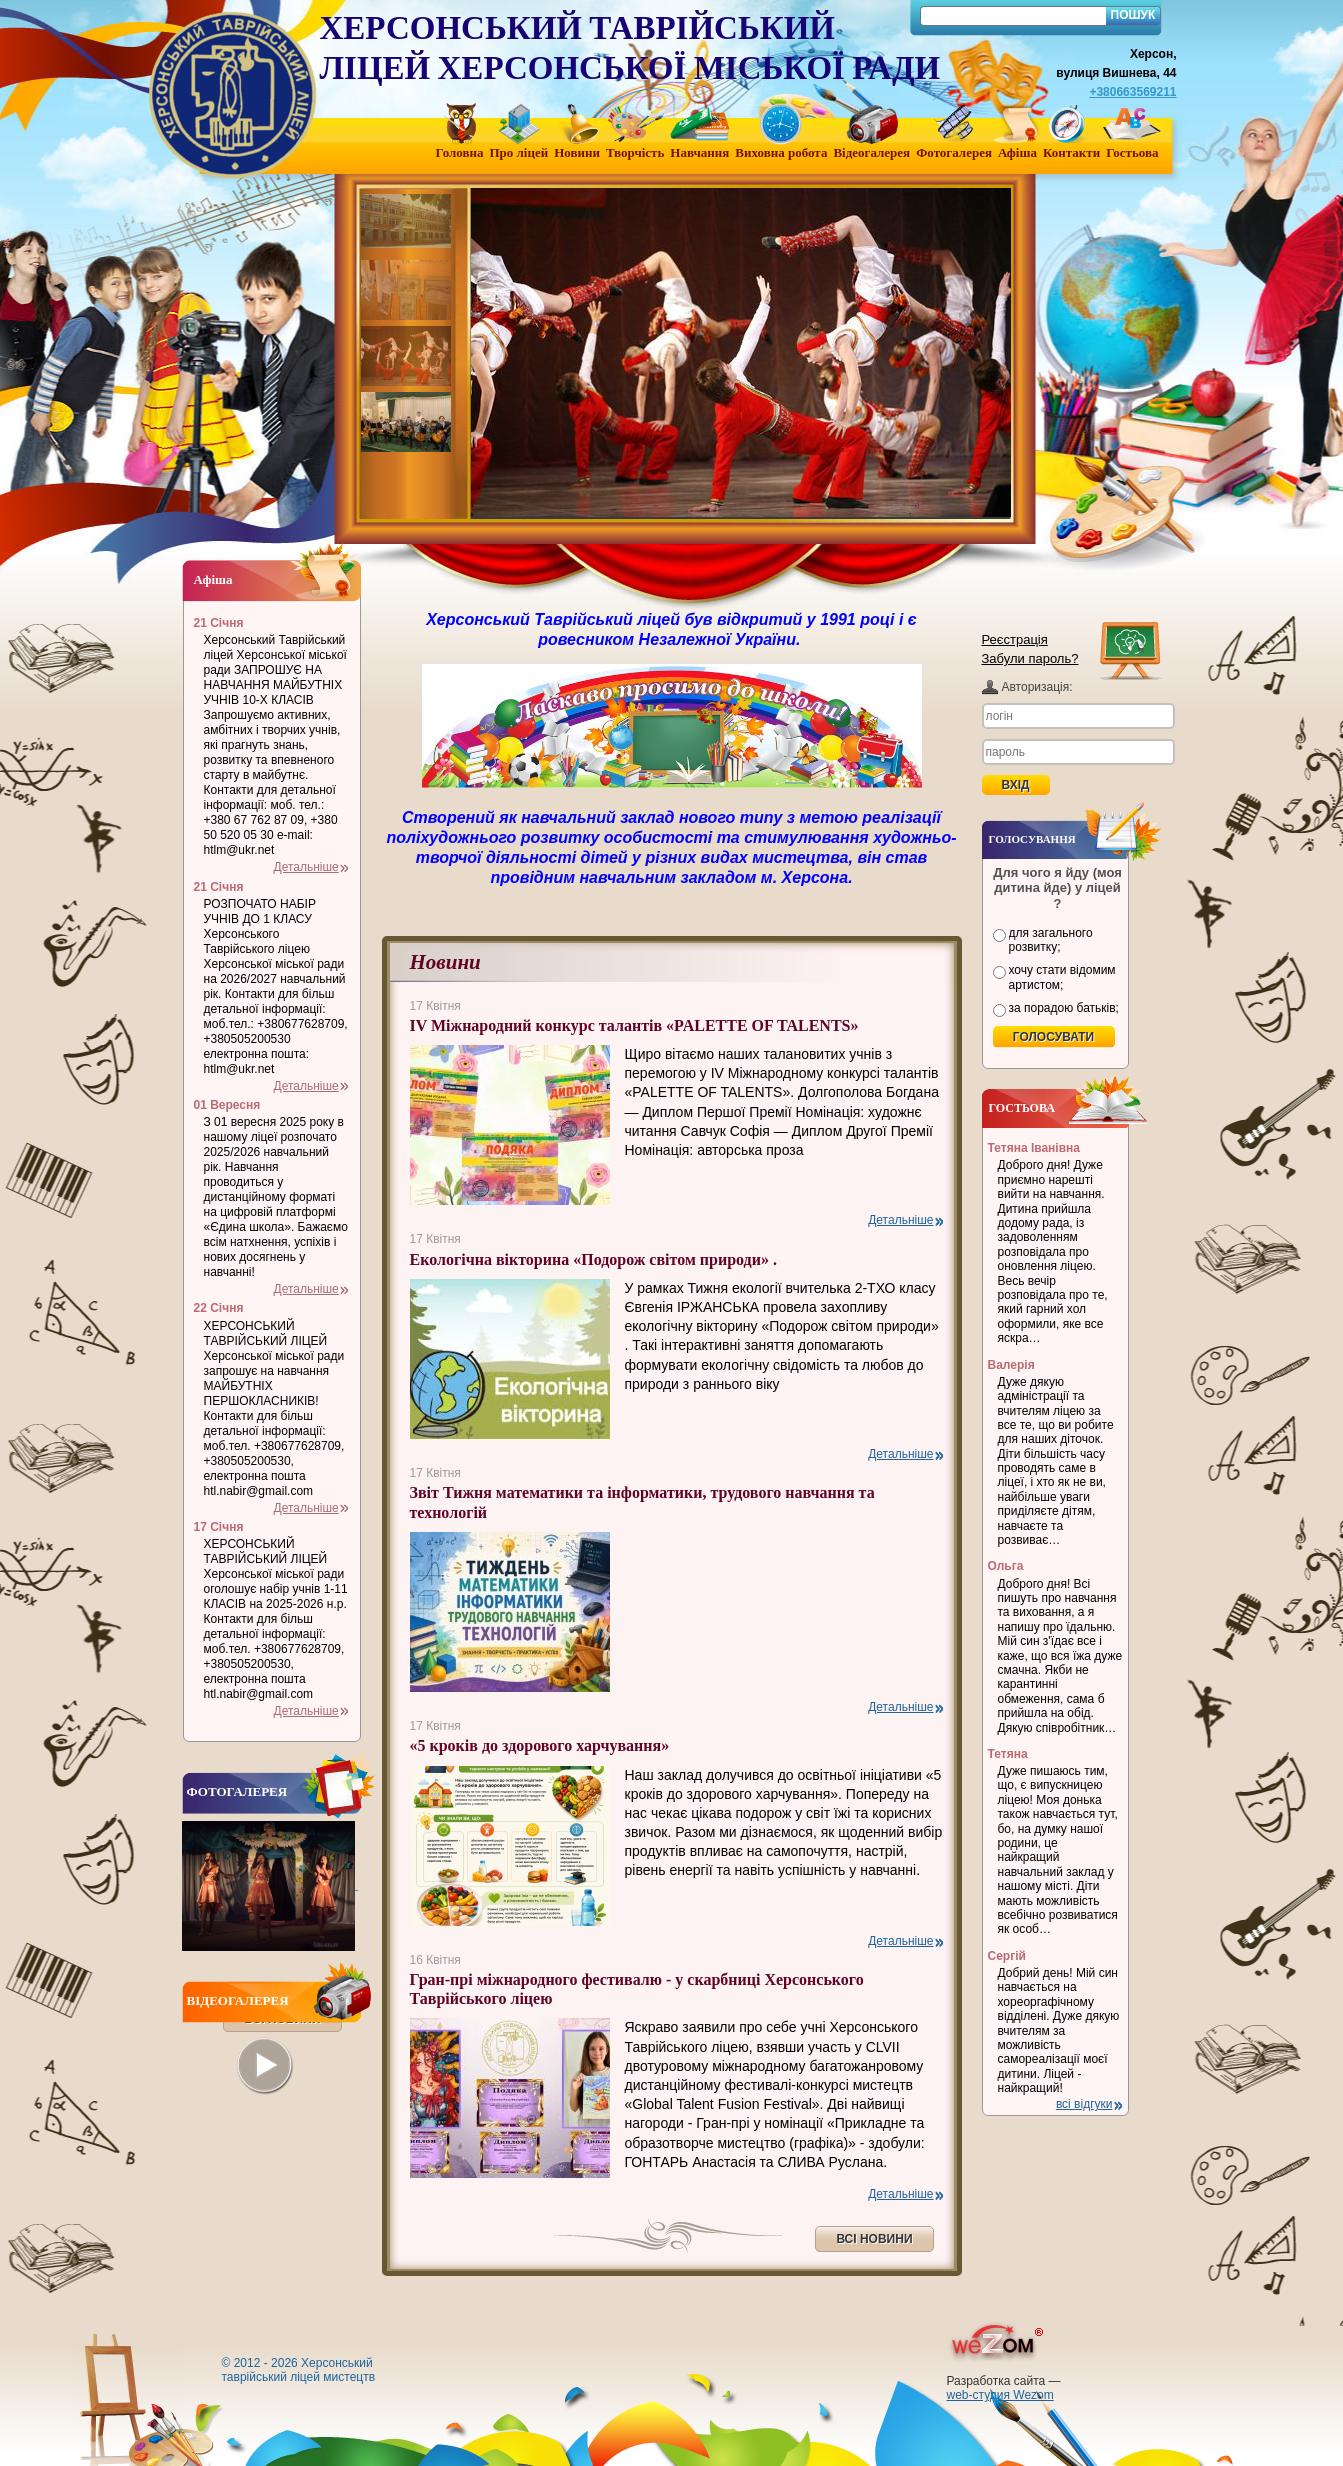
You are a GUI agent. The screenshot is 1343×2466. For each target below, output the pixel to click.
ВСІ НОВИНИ (874, 2239)
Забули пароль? (1030, 658)
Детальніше (900, 1220)
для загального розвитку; (1051, 940)
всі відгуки (1084, 2104)
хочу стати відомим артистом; (1062, 977)
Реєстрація (1015, 639)
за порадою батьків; (1064, 1008)
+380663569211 (1132, 92)
